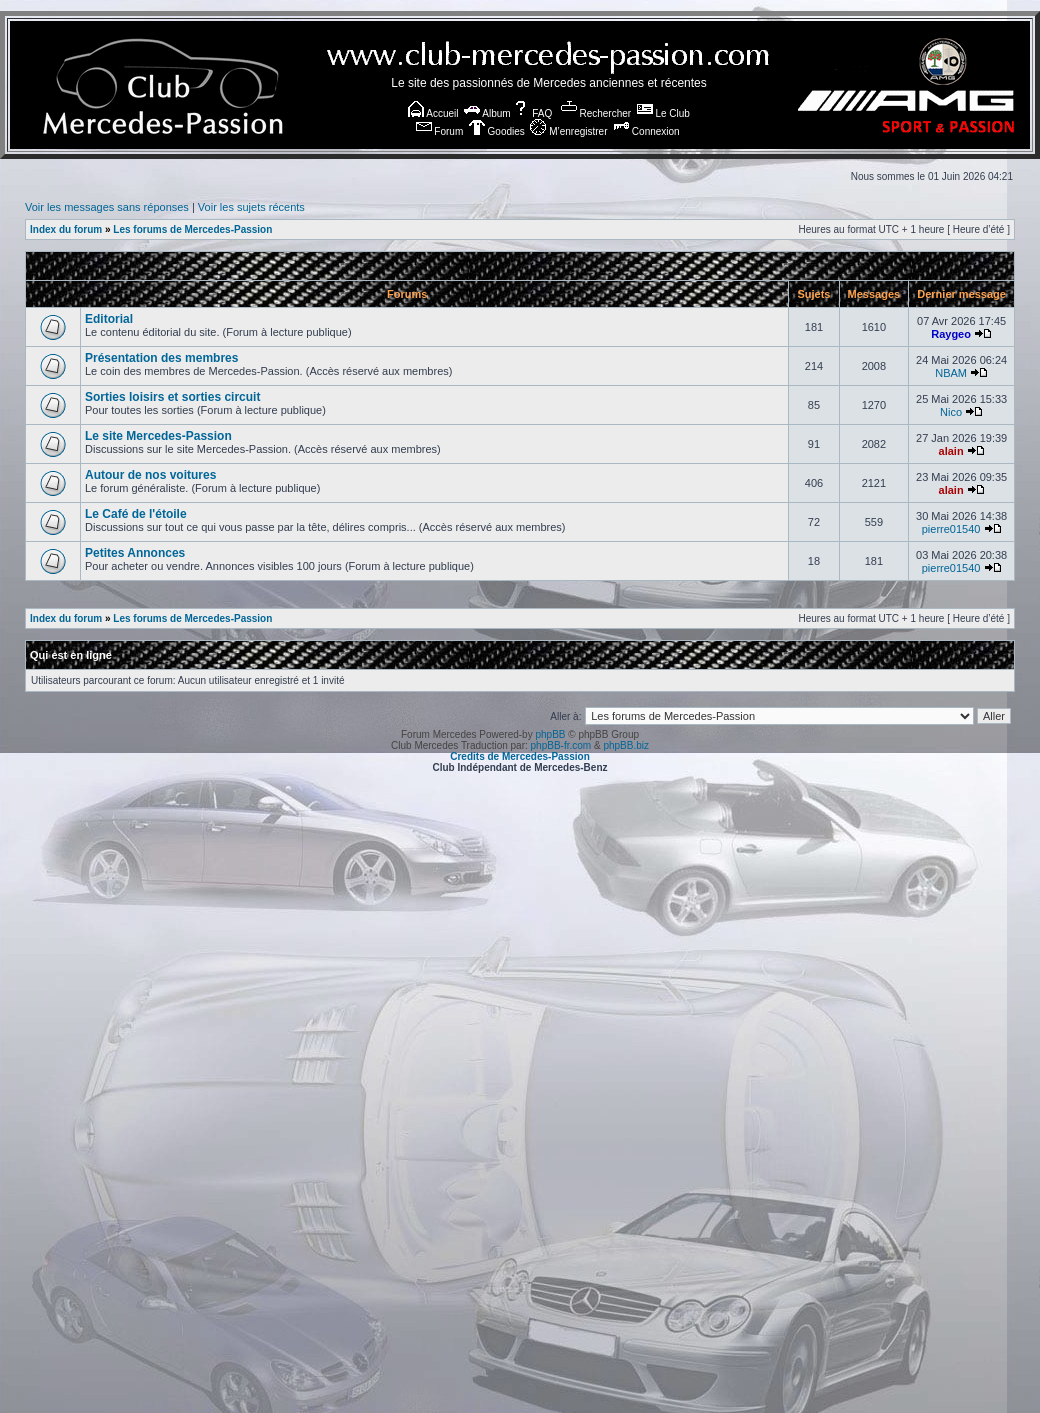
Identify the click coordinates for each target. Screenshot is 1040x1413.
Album (487, 113)
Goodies (497, 131)
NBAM (951, 373)
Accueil (433, 113)
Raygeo (951, 334)
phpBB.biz (626, 745)
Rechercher (596, 113)
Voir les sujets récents (251, 207)
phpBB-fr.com (561, 745)
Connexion (646, 131)
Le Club (663, 113)
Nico (951, 412)
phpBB (550, 734)
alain (951, 451)
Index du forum (66, 229)
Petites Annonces (135, 553)
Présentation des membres (161, 358)
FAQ (532, 113)
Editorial (109, 319)
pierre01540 (951, 529)
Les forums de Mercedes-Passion (192, 229)
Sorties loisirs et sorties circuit (172, 397)
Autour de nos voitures (150, 475)
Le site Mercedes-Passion (158, 436)
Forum (440, 131)
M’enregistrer (568, 131)
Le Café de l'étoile (136, 514)
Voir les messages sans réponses (107, 207)
